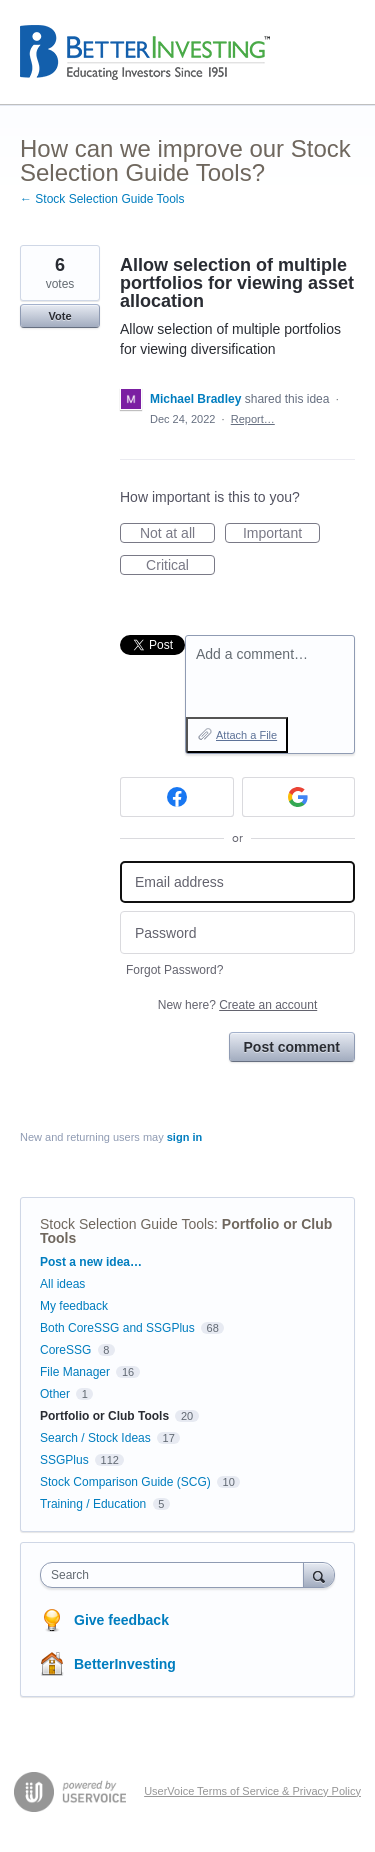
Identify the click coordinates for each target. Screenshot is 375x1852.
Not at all (177, 534)
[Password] (237, 932)
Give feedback (121, 1620)
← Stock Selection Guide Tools (102, 199)
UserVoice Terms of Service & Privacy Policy (252, 1791)
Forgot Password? (174, 970)
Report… (253, 419)
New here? (237, 1005)
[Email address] (237, 882)
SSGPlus (64, 1460)
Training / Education (93, 1504)
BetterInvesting (125, 1664)
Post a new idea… (91, 1262)
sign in (184, 1137)
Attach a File (246, 735)
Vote (59, 316)
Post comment (292, 1047)
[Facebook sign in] (177, 797)
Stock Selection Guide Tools (127, 1224)
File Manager (75, 1372)
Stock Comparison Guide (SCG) (125, 1482)
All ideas (62, 1284)
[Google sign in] (299, 797)
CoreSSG (65, 1350)
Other (55, 1394)
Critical (180, 566)
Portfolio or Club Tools (104, 1416)
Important (281, 534)
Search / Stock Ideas (95, 1438)
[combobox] (176, 1575)
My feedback (74, 1306)
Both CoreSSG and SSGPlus (117, 1328)
